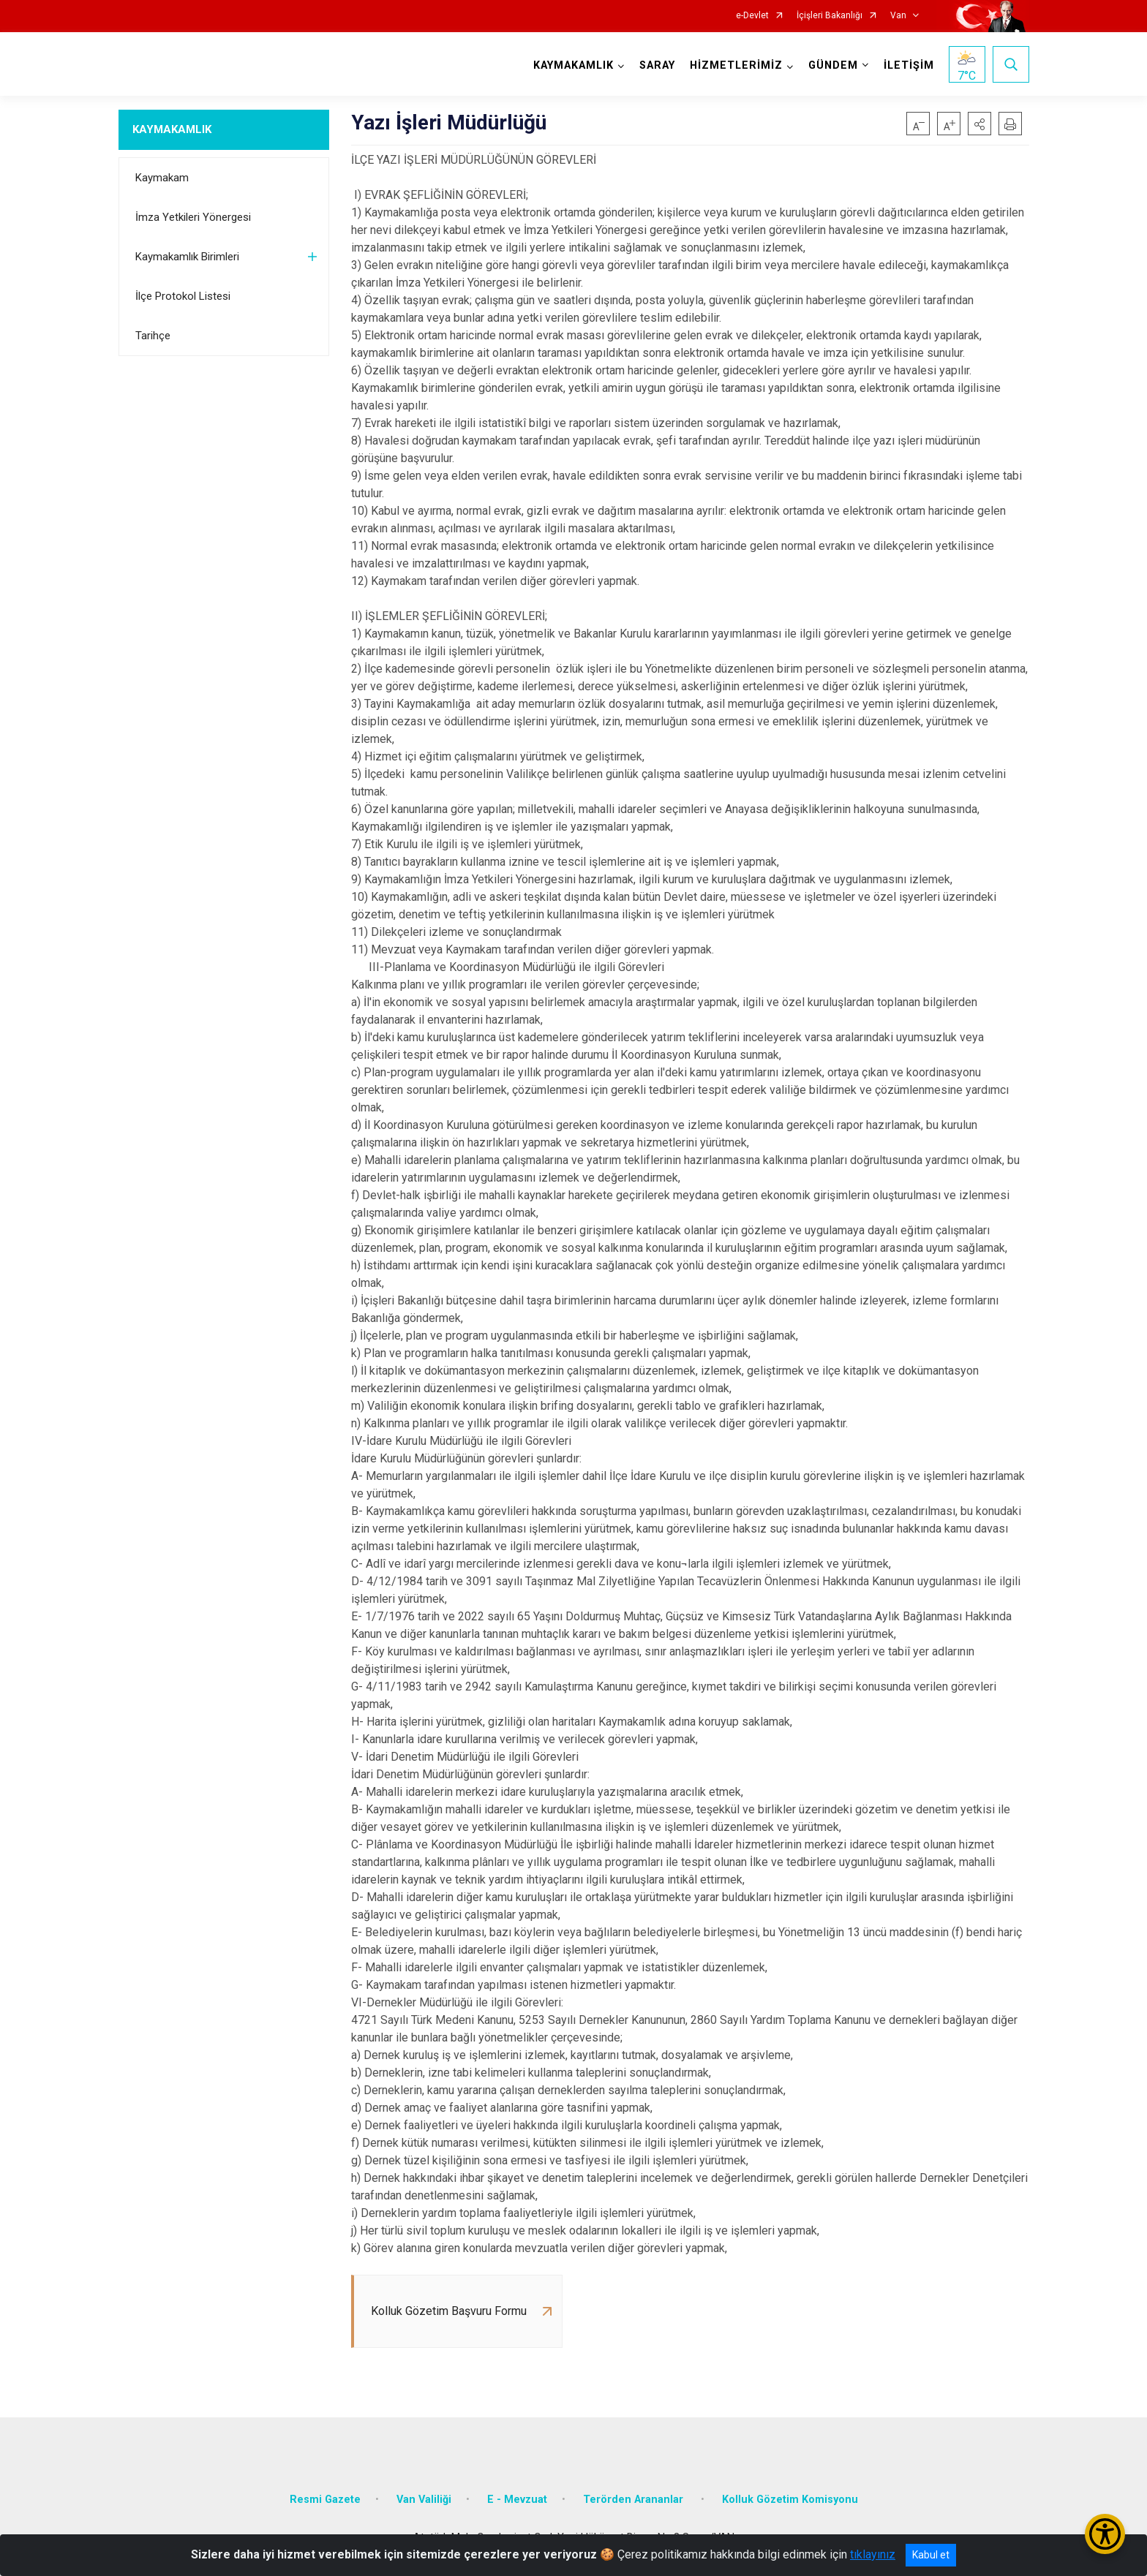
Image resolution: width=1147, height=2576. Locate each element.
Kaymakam (162, 177)
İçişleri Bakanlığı (829, 15)
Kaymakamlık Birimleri (187, 256)
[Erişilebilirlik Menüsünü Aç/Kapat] (1105, 2534)
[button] (979, 123)
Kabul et (930, 2555)
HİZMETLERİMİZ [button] (736, 65)
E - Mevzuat (517, 2499)
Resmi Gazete (325, 2499)
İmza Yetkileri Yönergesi (193, 217)
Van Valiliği (423, 2499)
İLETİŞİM (909, 65)
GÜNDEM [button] (833, 65)
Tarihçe (152, 335)
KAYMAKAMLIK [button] (573, 65)
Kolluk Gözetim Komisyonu (790, 2499)
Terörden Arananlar (634, 2499)
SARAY (657, 65)
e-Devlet (752, 15)
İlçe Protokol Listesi (182, 296)
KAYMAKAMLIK (171, 129)
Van (898, 15)
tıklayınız (872, 2554)
